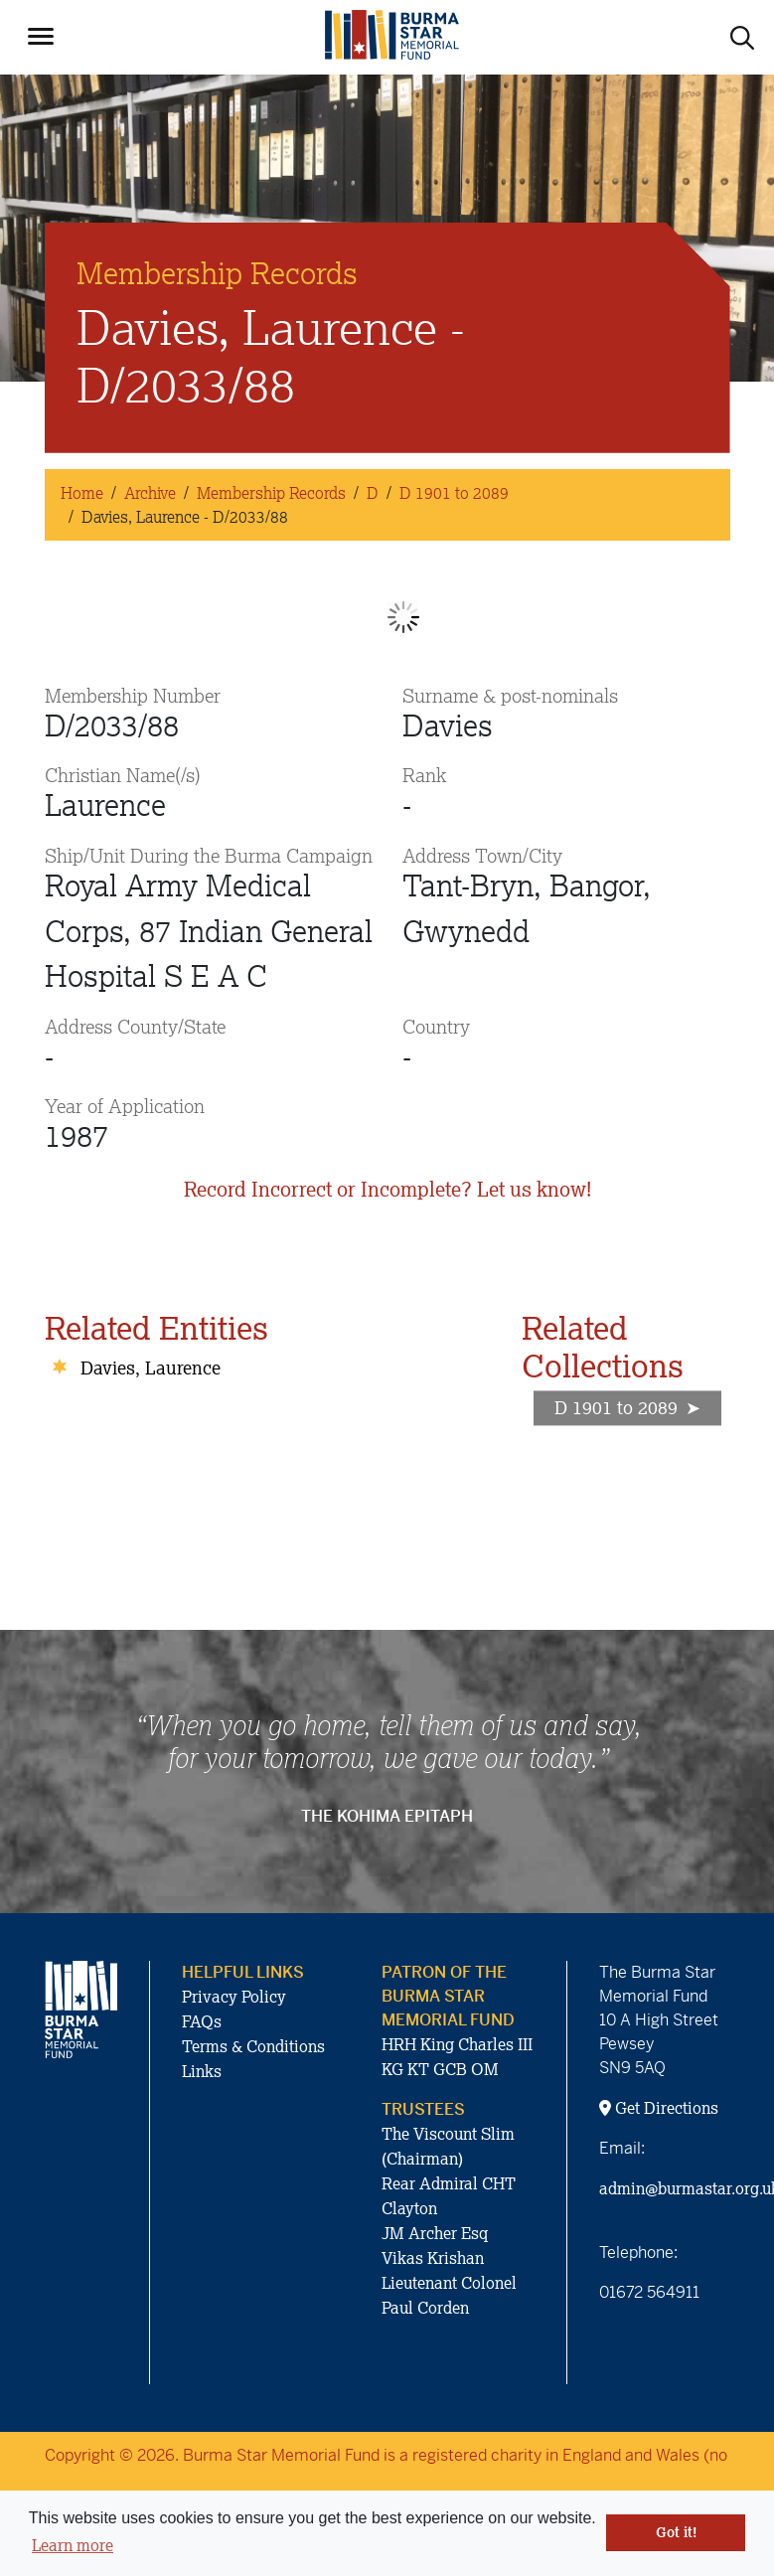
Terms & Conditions (253, 2046)
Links (202, 2071)
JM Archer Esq (435, 2233)
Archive (150, 493)
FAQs (202, 2021)
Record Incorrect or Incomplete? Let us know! (387, 1189)
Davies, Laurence (150, 1367)
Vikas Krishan (433, 2258)
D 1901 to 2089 (454, 493)
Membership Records (271, 493)
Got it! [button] (676, 2532)
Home (82, 493)
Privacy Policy (234, 1997)
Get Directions (658, 2108)
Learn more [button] (72, 2545)
